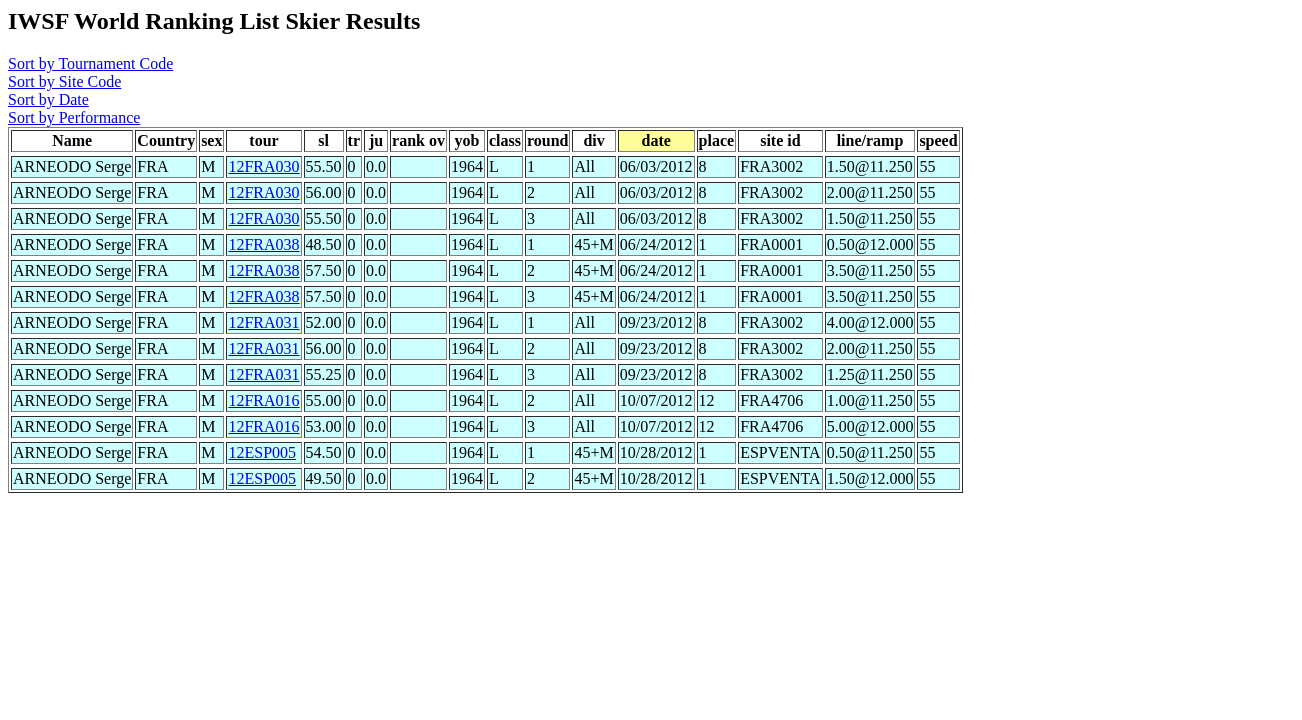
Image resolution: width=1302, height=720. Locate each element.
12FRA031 (263, 322)
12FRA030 (263, 166)
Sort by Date (48, 99)
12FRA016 (263, 400)
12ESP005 (262, 452)
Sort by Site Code (64, 81)
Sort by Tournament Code (90, 63)
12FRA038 (263, 244)
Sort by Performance (74, 117)
